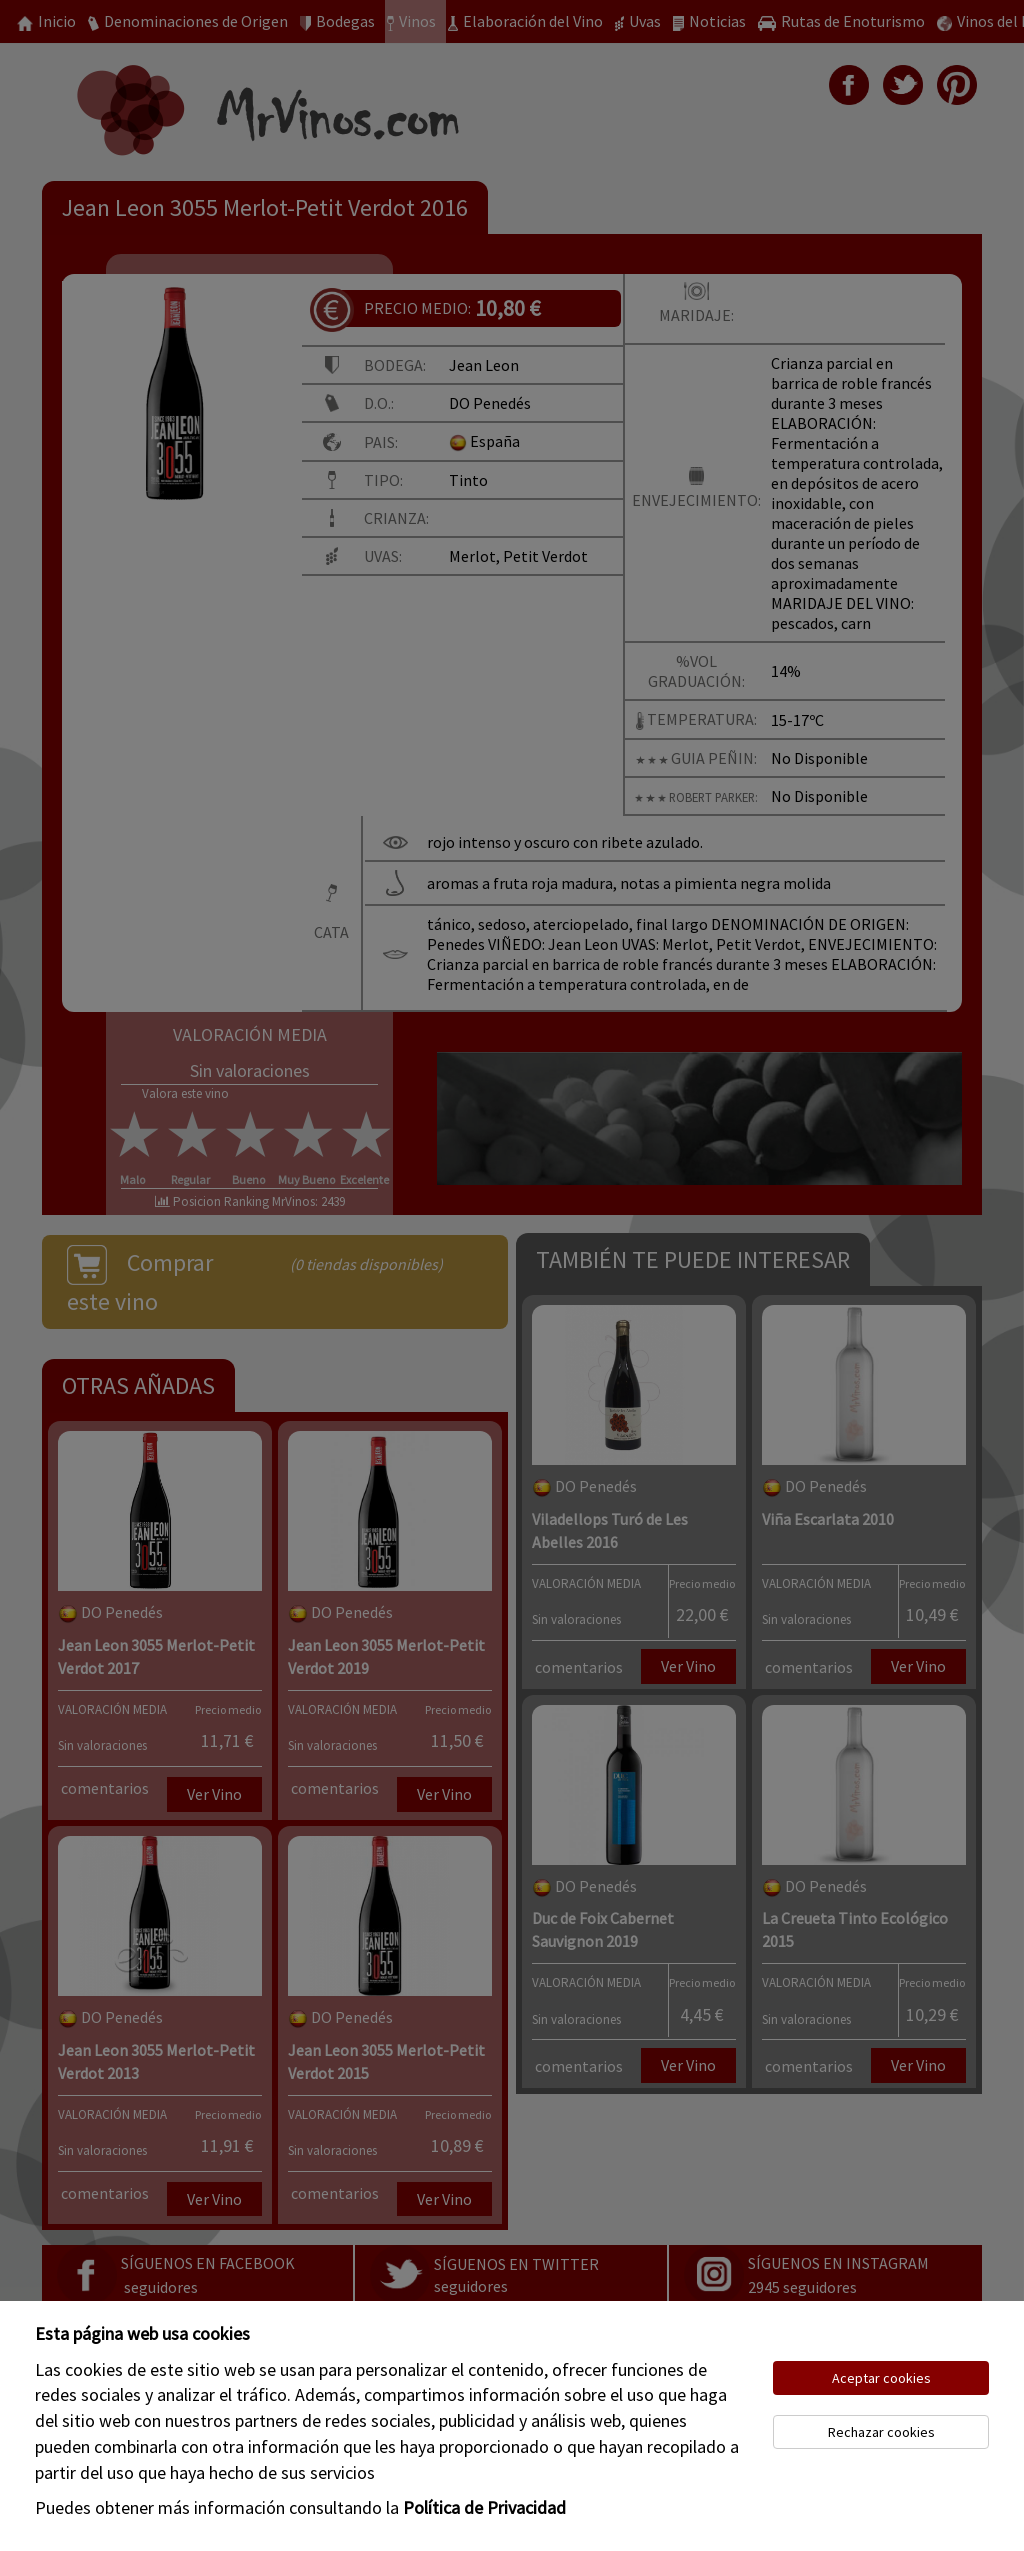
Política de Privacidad (484, 2507)
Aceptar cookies (881, 2378)
